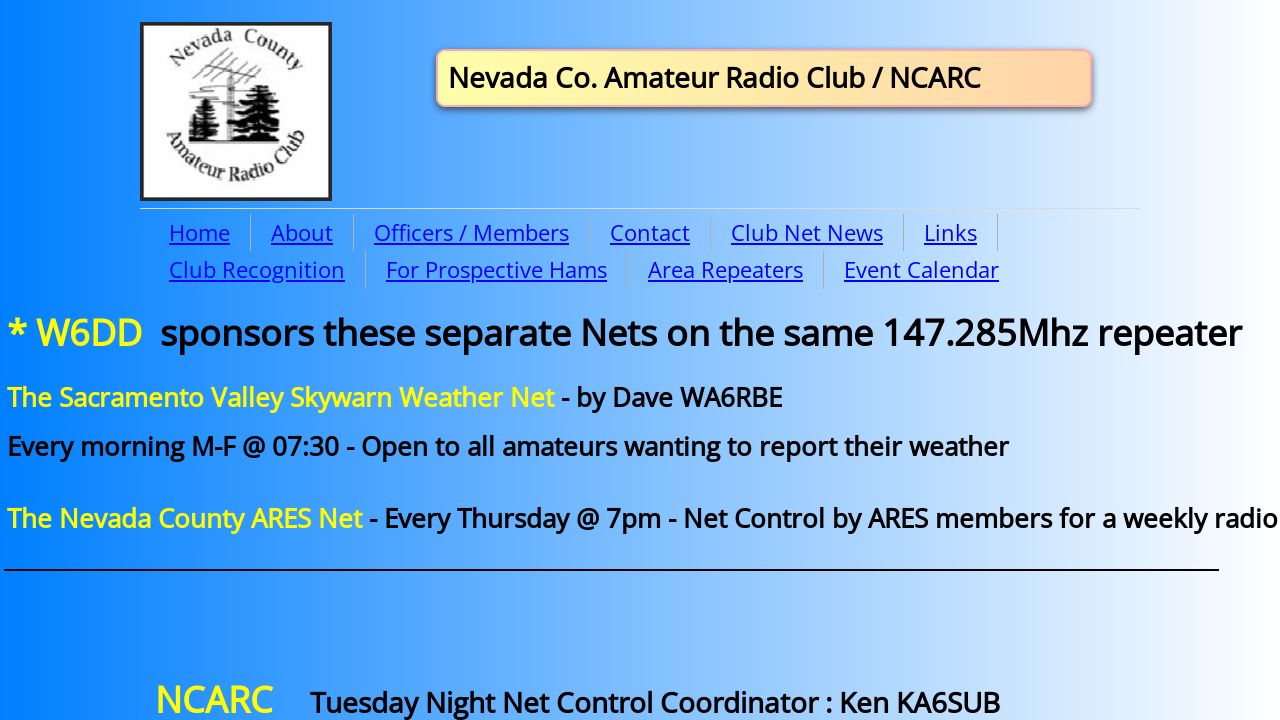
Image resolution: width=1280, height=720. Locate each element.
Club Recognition (257, 269)
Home (199, 232)
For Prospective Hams (496, 269)
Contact (650, 232)
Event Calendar (921, 269)
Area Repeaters (725, 269)
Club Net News (807, 232)
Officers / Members (471, 232)
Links (950, 232)
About (302, 232)
